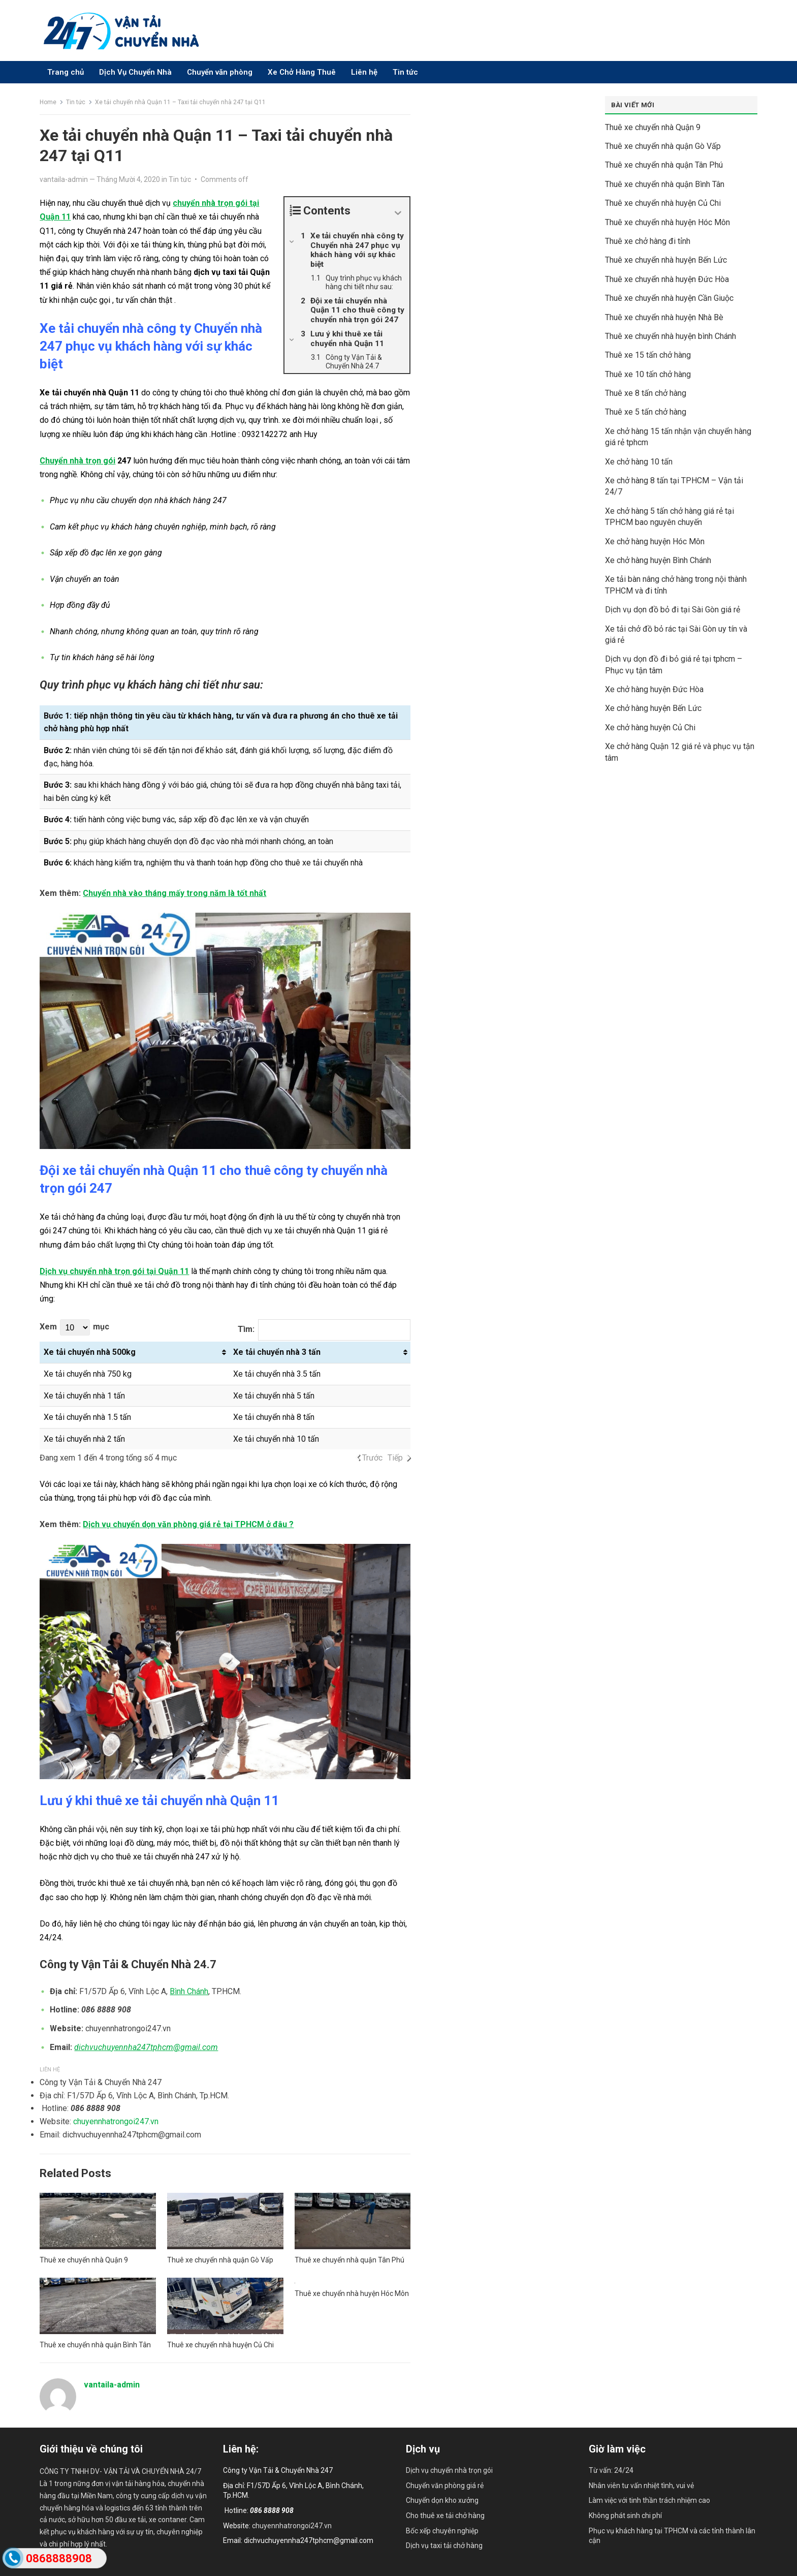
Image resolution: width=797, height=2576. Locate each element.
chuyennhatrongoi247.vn (115, 2121)
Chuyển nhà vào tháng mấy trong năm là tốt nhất (174, 893)
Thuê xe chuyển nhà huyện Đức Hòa (667, 279)
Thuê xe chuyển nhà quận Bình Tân (95, 2345)
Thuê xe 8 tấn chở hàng (645, 393)
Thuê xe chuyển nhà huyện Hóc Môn (352, 2293)
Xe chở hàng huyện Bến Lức (653, 708)
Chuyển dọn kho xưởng (442, 2500)
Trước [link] (372, 1458)
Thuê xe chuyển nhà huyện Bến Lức (666, 260)
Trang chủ (65, 72)
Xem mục (74, 1327)
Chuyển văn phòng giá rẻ (445, 2485)
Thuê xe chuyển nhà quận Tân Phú (349, 2260)
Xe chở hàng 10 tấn (639, 462)
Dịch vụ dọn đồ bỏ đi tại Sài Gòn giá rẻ (672, 609)
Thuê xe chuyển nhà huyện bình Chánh (670, 336)
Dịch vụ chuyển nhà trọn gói (449, 2470)
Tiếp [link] (395, 1458)
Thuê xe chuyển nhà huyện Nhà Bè (664, 317)
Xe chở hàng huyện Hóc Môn (655, 541)
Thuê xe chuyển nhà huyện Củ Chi (220, 2345)
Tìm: (324, 1330)
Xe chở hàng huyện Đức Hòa (654, 689)
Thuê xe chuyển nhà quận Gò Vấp (220, 2260)
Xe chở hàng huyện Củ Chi (650, 727)
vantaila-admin (64, 179)
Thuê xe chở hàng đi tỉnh (647, 241)
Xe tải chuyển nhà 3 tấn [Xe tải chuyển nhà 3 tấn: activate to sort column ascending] (277, 1352)
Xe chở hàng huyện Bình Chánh (658, 560)
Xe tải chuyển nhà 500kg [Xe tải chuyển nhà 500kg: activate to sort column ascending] (90, 1352)
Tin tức (405, 72)
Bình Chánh (189, 1991)
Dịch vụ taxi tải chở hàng (444, 2545)
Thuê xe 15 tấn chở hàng (648, 355)
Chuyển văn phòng (219, 72)
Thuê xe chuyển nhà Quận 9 (84, 2260)
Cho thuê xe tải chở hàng (445, 2515)
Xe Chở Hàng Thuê (302, 72)
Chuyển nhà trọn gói (77, 460)
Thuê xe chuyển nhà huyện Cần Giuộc (669, 298)
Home (48, 102)
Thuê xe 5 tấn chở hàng (645, 412)
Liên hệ (364, 72)
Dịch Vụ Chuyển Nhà (135, 72)
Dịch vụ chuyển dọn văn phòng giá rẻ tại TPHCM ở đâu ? (188, 1524)
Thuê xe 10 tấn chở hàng (648, 374)
